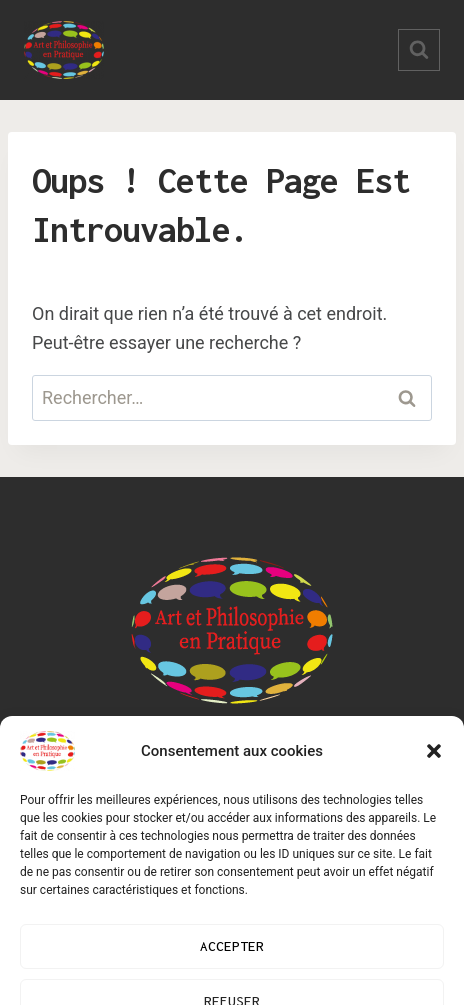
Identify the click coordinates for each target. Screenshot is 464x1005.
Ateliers (187, 765)
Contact (292, 765)
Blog (97, 765)
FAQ (372, 765)
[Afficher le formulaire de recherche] (419, 50)
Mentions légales (232, 809)
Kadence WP (292, 921)
